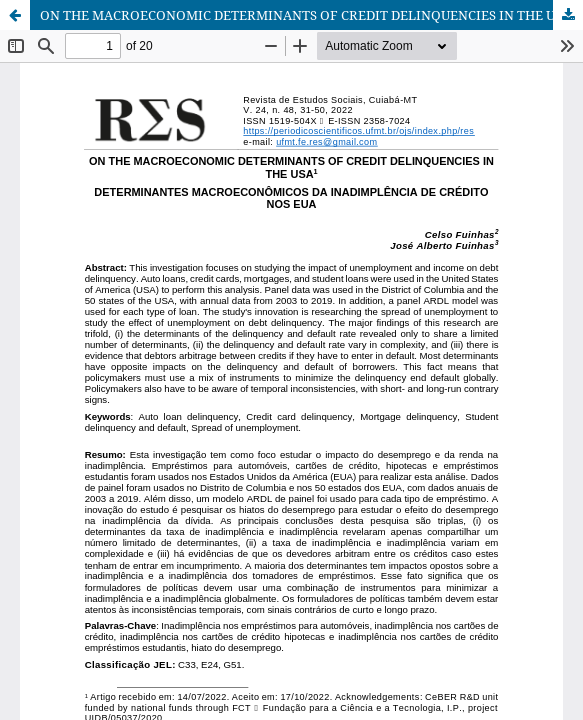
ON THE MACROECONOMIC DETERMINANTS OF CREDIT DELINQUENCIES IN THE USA (305, 15)
